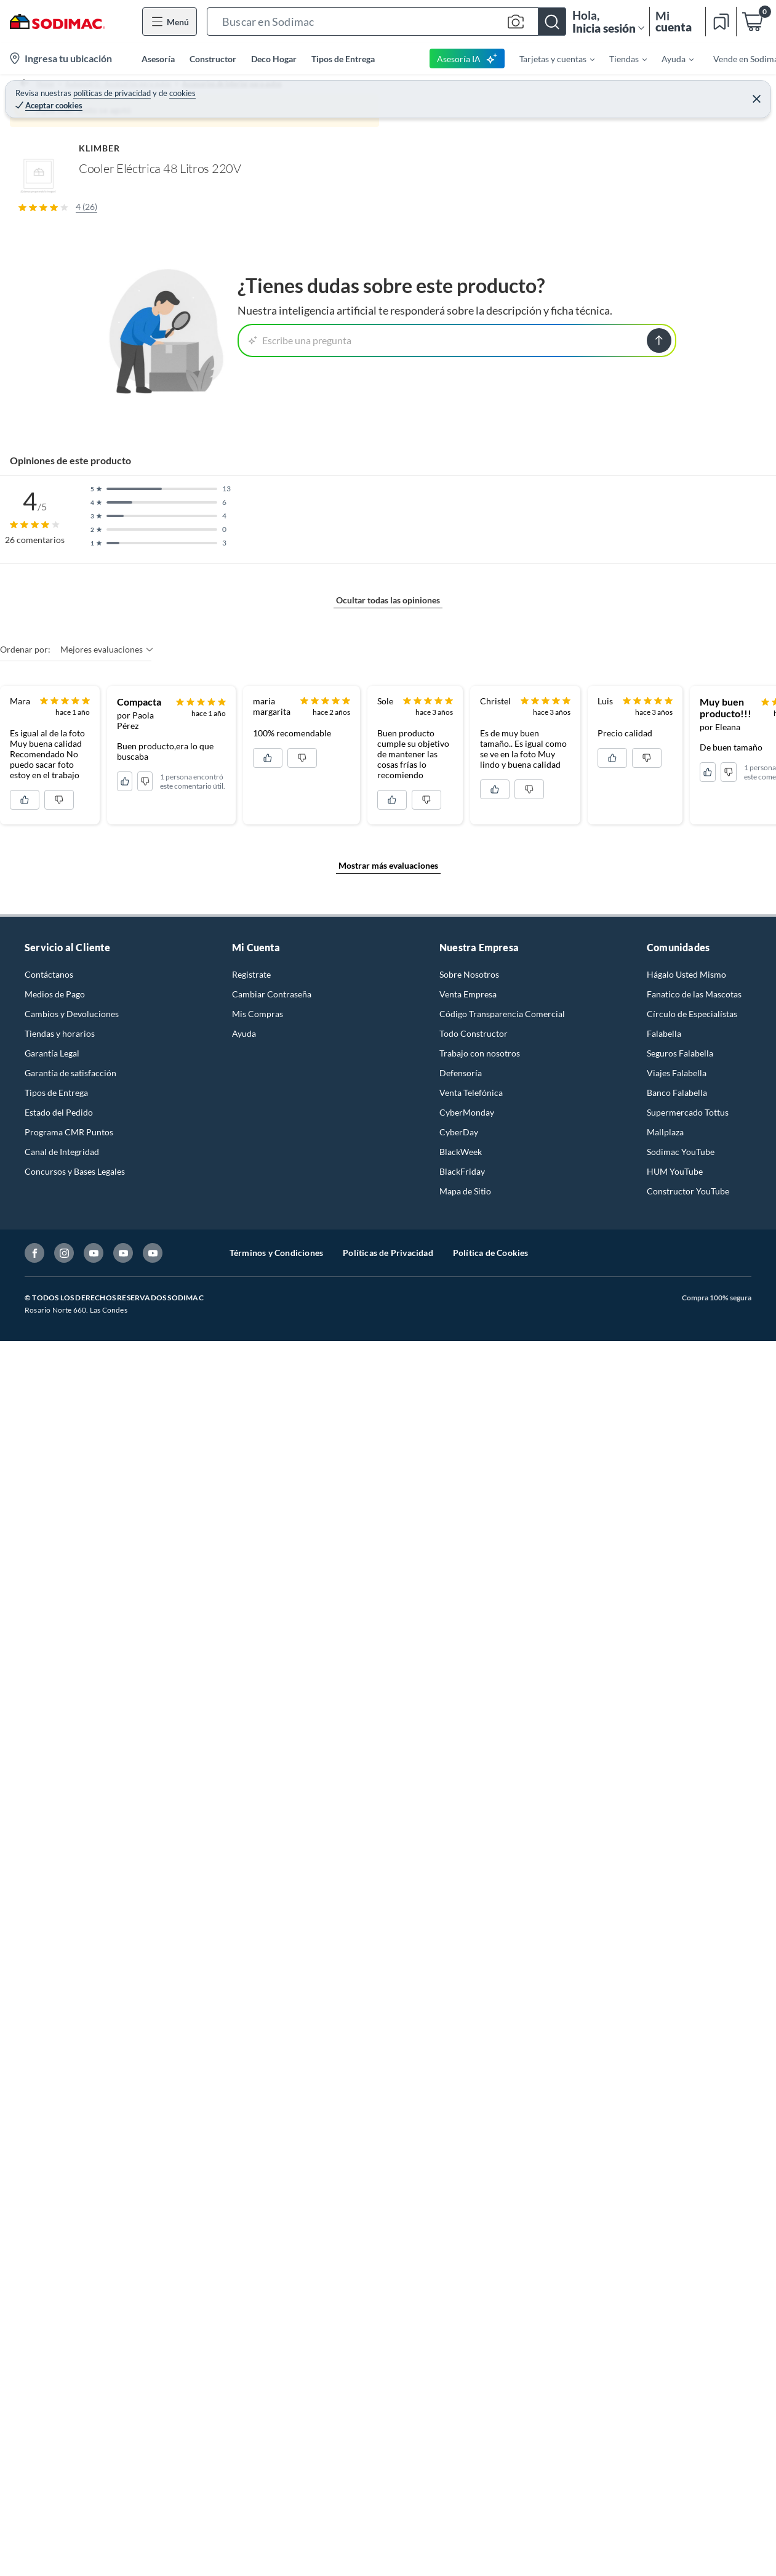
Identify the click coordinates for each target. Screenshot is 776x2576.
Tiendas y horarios (60, 1895)
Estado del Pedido (59, 1974)
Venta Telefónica (471, 1954)
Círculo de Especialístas (692, 1875)
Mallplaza (665, 1994)
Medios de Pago (55, 1856)
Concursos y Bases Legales (75, 2033)
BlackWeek (460, 2013)
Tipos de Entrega (343, 59)
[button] (386, 21)
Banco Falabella (677, 1954)
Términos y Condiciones (276, 2114)
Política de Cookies (491, 2114)
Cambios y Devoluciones (72, 1875)
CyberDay (458, 1994)
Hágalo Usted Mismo (686, 1836)
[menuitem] (549, 58)
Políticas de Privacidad (388, 2114)
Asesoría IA (467, 58)
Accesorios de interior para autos (268, 89)
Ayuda (244, 1895)
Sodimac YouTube (680, 2013)
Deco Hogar (274, 59)
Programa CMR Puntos (69, 1994)
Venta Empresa (468, 1856)
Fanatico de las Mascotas (694, 1856)
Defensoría (460, 1935)
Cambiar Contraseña (271, 1856)
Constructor (213, 59)
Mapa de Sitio (465, 2053)
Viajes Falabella (676, 1935)
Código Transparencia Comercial (502, 1875)
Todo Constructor (473, 1895)
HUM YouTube (675, 2033)
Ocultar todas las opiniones (388, 1291)
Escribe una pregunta (300, 1030)
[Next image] (445, 313)
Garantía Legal (52, 1915)
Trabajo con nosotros (479, 1915)
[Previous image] (90, 313)
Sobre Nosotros (469, 1836)
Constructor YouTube (688, 2053)
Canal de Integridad (62, 2013)
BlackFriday (462, 2033)
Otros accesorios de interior (397, 89)
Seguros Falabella (680, 1915)
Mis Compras (257, 1875)
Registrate (251, 1836)
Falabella (664, 1895)
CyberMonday (466, 1974)
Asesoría (158, 59)
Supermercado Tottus (688, 1974)
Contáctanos (49, 1836)
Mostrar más (233, 827)
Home (33, 89)
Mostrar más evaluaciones (388, 1727)
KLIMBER (505, 115)
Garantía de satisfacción (70, 1935)
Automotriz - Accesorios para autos (125, 89)
